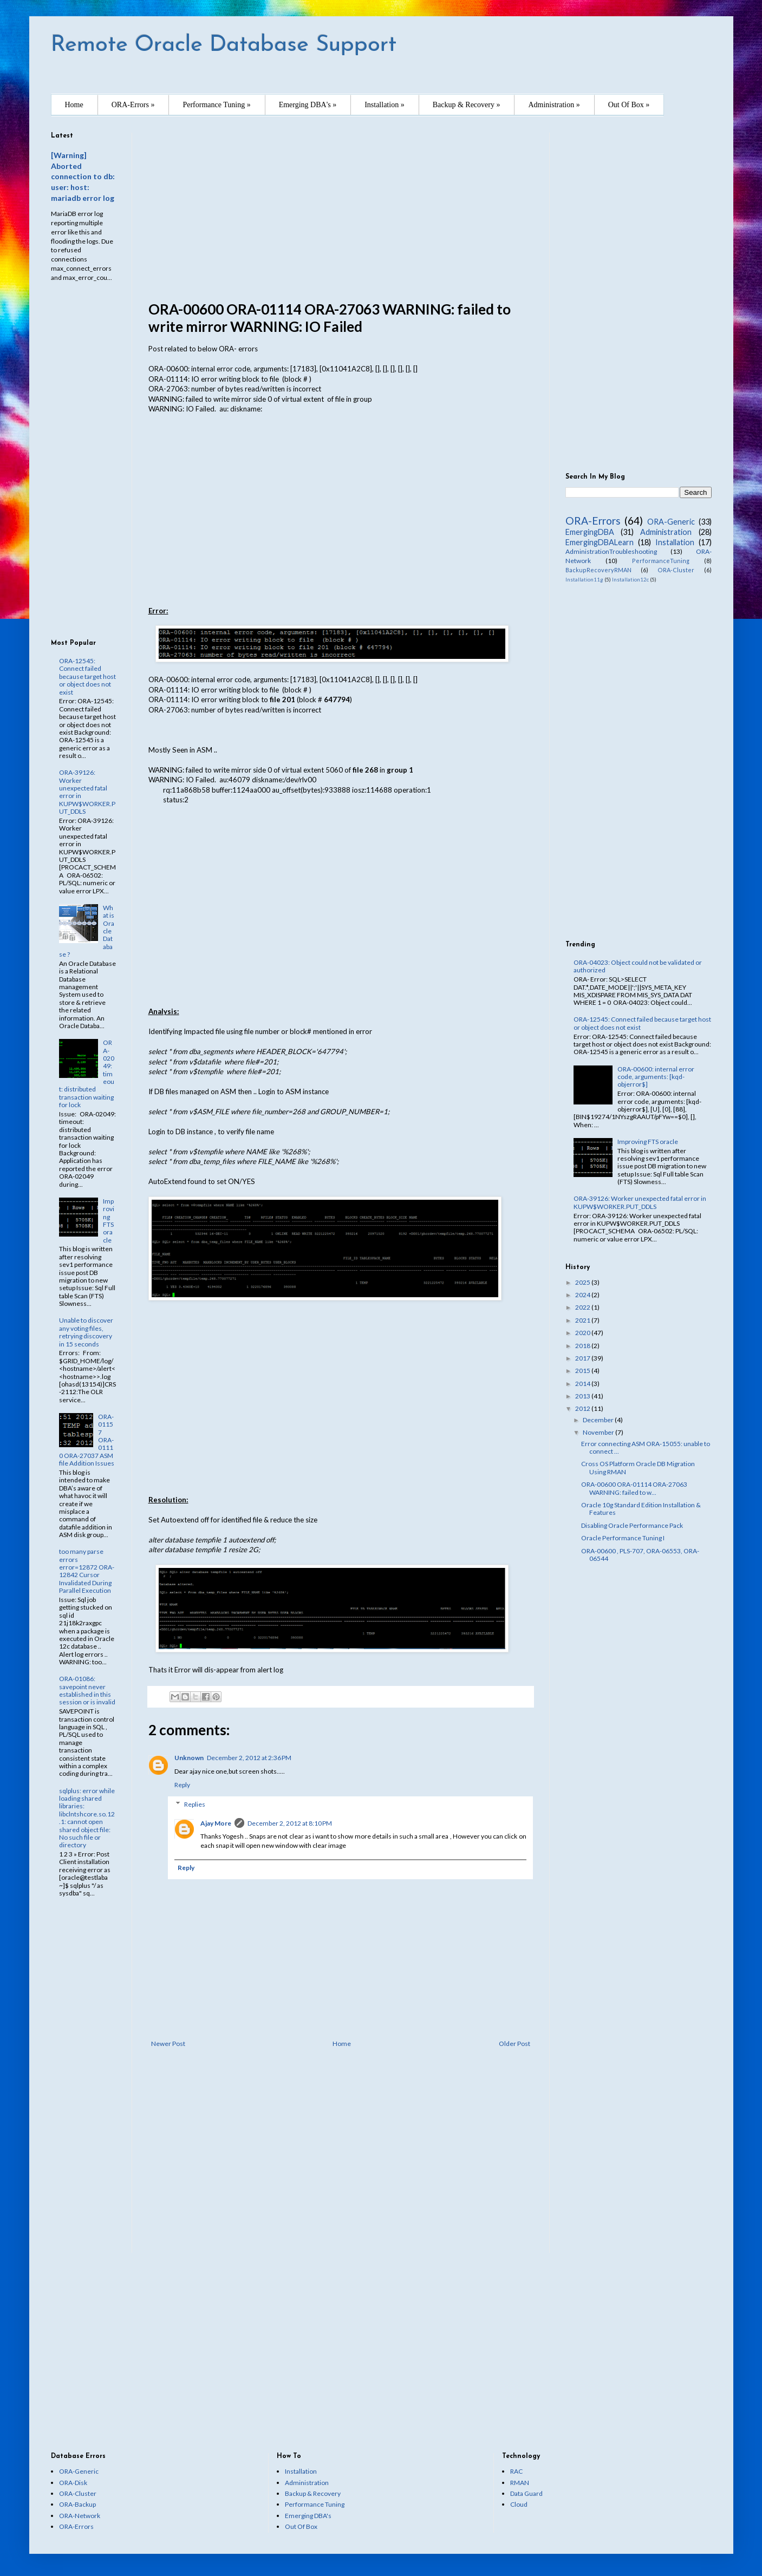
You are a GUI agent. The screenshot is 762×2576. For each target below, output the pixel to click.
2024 (583, 1295)
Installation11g (584, 580)
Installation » (384, 105)
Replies (194, 1804)
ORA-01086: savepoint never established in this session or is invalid (87, 1690)
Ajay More (215, 1823)
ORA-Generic (671, 521)
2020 (583, 1333)
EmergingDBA (589, 532)
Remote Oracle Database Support (223, 45)
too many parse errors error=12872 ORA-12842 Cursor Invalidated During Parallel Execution (86, 1570)
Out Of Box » (629, 105)
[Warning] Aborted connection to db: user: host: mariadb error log (83, 176)
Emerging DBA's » (307, 105)
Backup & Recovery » (466, 105)
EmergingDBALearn (599, 542)
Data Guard (526, 2493)
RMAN (519, 2483)
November (599, 1432)
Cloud (518, 2504)
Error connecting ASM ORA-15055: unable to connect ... (645, 1447)
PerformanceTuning (660, 560)
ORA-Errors (593, 520)
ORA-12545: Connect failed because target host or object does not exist (87, 676)
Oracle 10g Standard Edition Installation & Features (641, 1508)
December (599, 1420)
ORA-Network (79, 2516)
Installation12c (630, 580)
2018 (583, 1346)
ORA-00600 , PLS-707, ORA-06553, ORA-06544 (640, 1554)
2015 (583, 1371)
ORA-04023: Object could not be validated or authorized (638, 966)
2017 (583, 1358)
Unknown (189, 1758)
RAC (516, 2471)
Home (74, 105)
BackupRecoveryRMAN (598, 569)
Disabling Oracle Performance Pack (632, 1525)
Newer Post (168, 2043)
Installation (674, 542)
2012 (583, 1408)
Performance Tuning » (216, 105)
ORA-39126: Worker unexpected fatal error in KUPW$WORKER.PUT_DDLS (87, 791)
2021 (583, 1320)
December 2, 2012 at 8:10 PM (290, 1823)
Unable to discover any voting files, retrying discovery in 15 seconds (86, 1332)
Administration (666, 532)
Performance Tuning (314, 2504)
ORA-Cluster (675, 569)
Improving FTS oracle (108, 1220)
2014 (583, 1383)
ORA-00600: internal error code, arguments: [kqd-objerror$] (655, 1077)
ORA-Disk (73, 2483)
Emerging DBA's (308, 2516)
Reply (182, 1785)
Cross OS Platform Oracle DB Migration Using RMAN (638, 1467)
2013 (583, 1396)
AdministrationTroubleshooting (611, 551)
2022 (583, 1307)
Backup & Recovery (313, 2493)
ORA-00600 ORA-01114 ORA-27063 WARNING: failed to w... (634, 1488)
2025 (583, 1282)
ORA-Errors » (133, 105)
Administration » (553, 105)
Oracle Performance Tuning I (623, 1538)
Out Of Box (301, 2526)
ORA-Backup (77, 2504)
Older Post (514, 2043)
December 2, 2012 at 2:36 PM (249, 1758)
